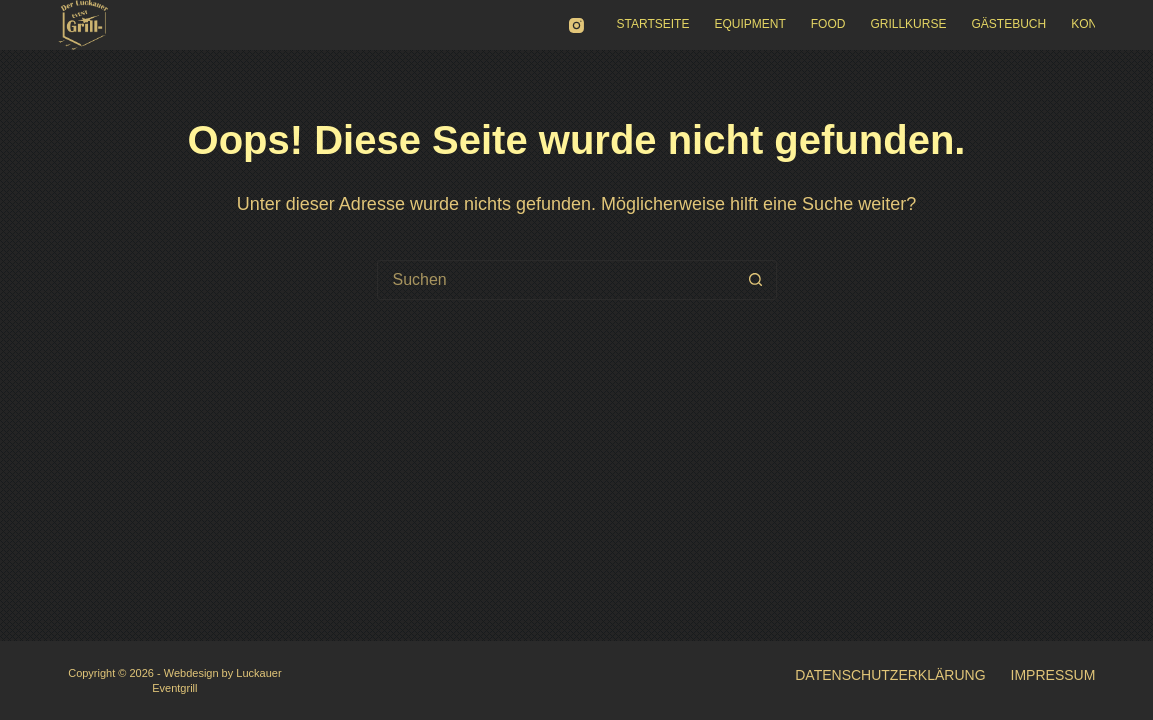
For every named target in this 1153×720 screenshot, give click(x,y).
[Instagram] (576, 25)
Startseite (653, 24)
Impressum (1053, 675)
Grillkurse (908, 24)
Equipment (749, 24)
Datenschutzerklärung (890, 675)
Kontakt (1099, 24)
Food (828, 24)
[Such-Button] (756, 280)
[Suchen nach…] (557, 280)
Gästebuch (1008, 24)
